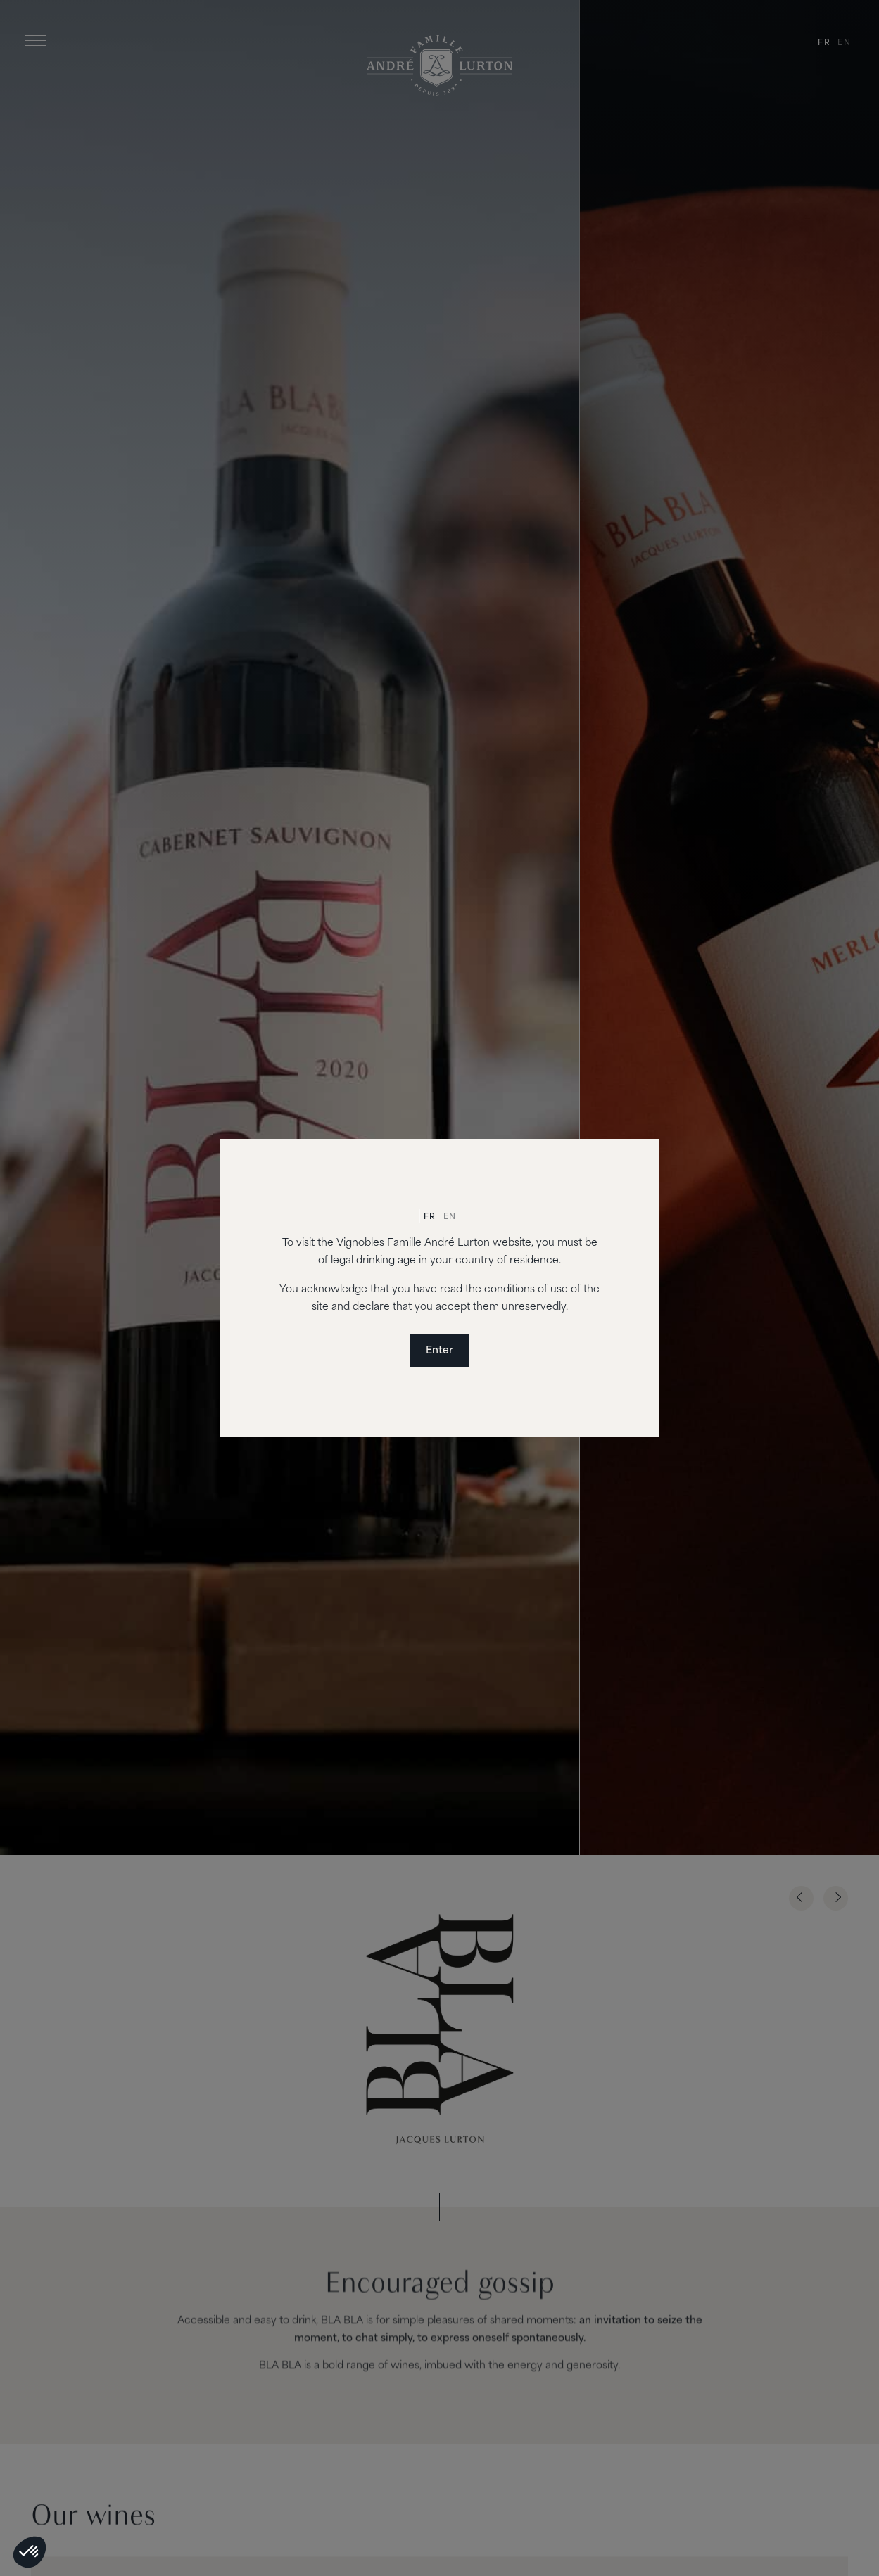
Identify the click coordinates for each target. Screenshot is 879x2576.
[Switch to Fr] (430, 1217)
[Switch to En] (450, 1217)
